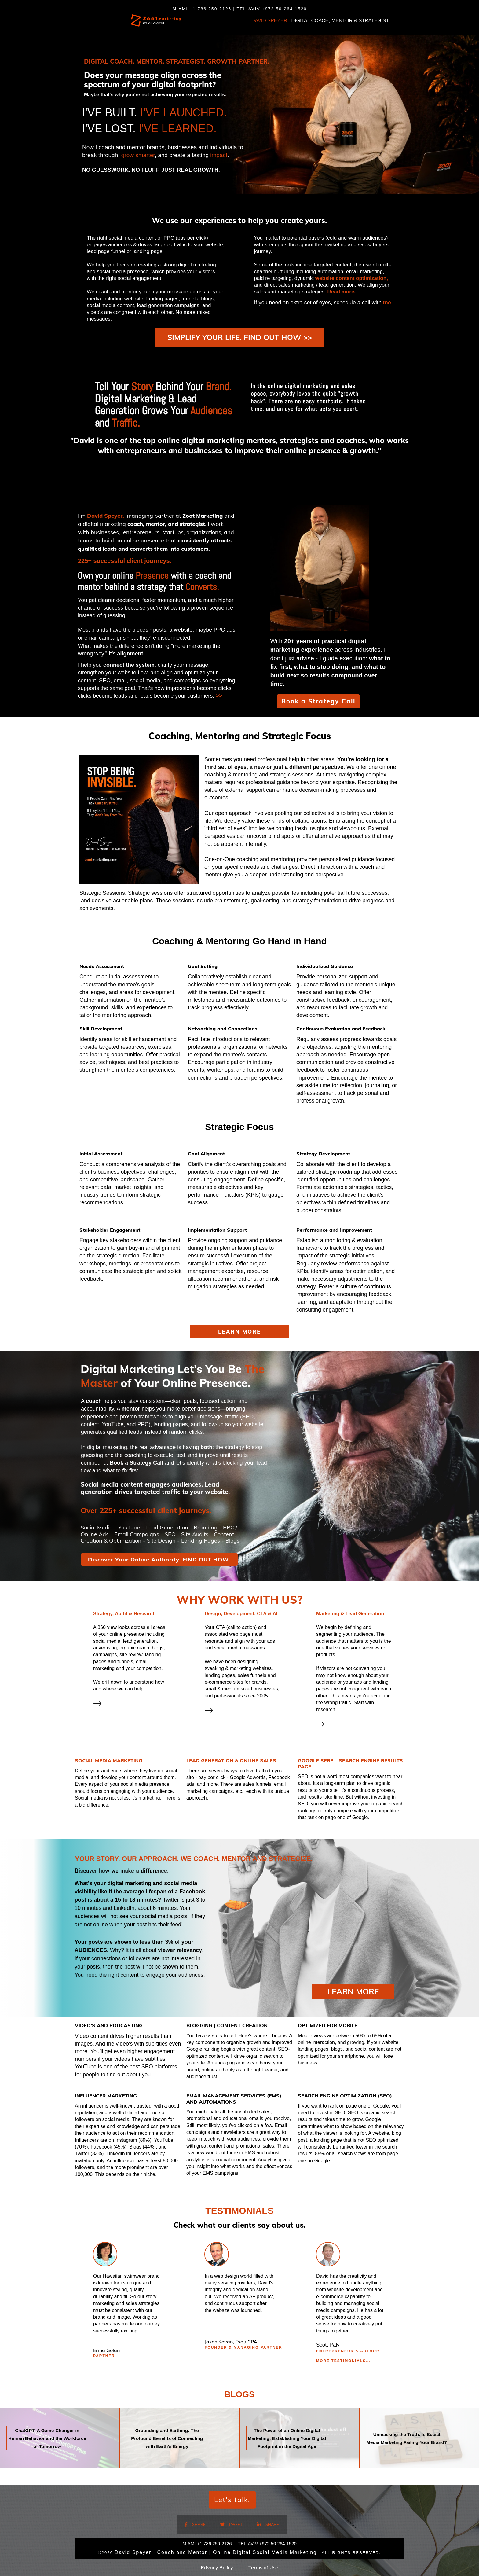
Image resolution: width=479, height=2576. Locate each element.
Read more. (341, 292)
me (387, 302)
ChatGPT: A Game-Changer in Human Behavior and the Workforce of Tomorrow (59, 2442)
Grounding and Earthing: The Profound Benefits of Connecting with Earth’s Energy (179, 2442)
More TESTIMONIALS (341, 2365)
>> (219, 710)
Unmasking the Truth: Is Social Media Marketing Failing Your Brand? (419, 2442)
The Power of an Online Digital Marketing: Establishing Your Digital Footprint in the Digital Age (299, 2442)
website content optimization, (351, 278)
